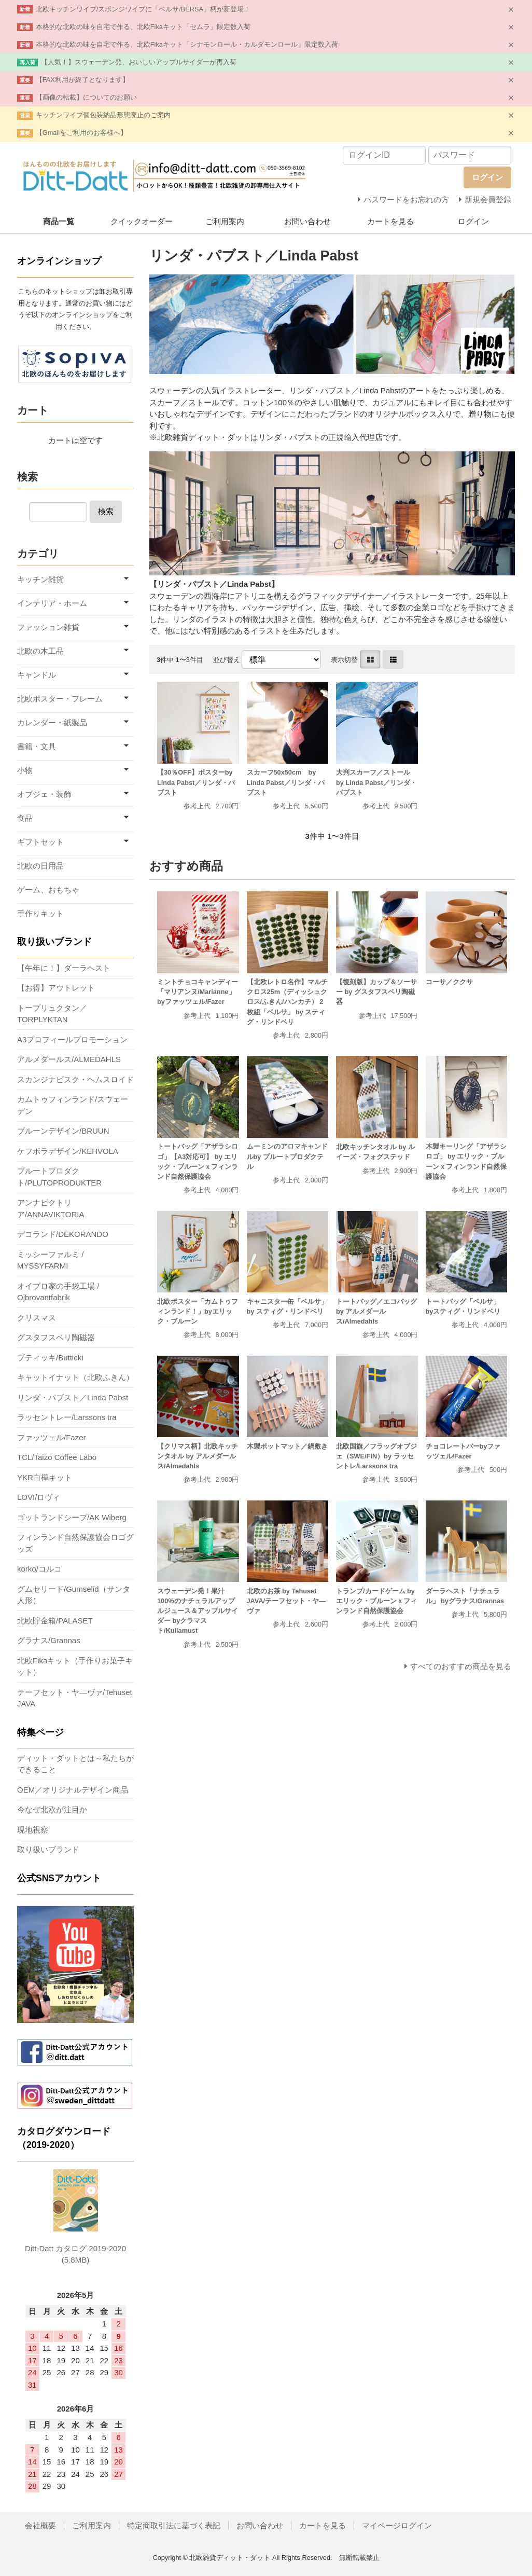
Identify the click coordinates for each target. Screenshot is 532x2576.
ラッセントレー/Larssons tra (67, 1417)
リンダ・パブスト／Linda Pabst (72, 1397)
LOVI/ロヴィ (38, 1497)
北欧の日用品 (40, 865)
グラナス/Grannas (48, 1640)
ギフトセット (40, 841)
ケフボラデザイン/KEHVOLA (67, 1151)
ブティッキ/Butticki (50, 1357)
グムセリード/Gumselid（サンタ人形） (73, 1595)
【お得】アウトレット (56, 987)
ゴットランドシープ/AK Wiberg (72, 1517)
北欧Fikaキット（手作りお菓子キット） (75, 1666)
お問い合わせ (307, 221)
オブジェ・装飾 (44, 794)
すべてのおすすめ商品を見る (460, 1666)
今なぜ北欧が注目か (52, 1809)
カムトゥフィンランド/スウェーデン (72, 1105)
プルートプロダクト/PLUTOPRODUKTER (59, 1176)
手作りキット (40, 913)
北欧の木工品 (40, 650)
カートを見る (390, 221)
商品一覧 (58, 221)
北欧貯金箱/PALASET (55, 1620)
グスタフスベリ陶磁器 (56, 1337)
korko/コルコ (39, 1568)
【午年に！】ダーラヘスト (63, 967)
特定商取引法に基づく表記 (173, 2525)
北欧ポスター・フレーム (60, 698)
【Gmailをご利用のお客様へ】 (81, 132)
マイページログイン (397, 2525)
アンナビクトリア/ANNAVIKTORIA (50, 1208)
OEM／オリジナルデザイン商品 (72, 1789)
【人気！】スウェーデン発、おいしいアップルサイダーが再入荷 (138, 62)
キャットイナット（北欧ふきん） (75, 1377)
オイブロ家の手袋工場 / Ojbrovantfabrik (58, 1292)
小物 (25, 770)
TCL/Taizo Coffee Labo (56, 1457)
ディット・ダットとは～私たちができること (75, 1764)
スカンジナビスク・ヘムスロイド (75, 1079)
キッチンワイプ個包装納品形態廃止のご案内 (103, 115)
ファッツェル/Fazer (51, 1437)
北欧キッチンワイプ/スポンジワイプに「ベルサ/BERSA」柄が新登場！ (143, 9)
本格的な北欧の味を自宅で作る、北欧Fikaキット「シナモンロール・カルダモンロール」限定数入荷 (187, 44)
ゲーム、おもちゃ (48, 889)
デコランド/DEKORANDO (62, 1234)
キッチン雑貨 (40, 579)
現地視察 (32, 1829)
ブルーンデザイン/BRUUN (63, 1130)
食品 (25, 818)
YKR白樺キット (44, 1477)
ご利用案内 (224, 221)
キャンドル (36, 674)
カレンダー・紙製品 (52, 722)
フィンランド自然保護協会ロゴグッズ (75, 1543)
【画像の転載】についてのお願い (86, 97)
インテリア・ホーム (52, 603)
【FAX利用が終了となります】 (82, 80)
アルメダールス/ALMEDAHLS (69, 1059)
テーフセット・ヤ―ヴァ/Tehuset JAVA (74, 1698)
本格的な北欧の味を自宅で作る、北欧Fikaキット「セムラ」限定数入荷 (143, 27)
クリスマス (36, 1317)
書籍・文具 (36, 746)
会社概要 (40, 2525)
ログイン (473, 221)
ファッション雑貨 (48, 627)
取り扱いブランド (48, 1849)
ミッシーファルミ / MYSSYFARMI (50, 1260)
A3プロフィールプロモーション (72, 1039)
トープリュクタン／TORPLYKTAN (52, 1013)
